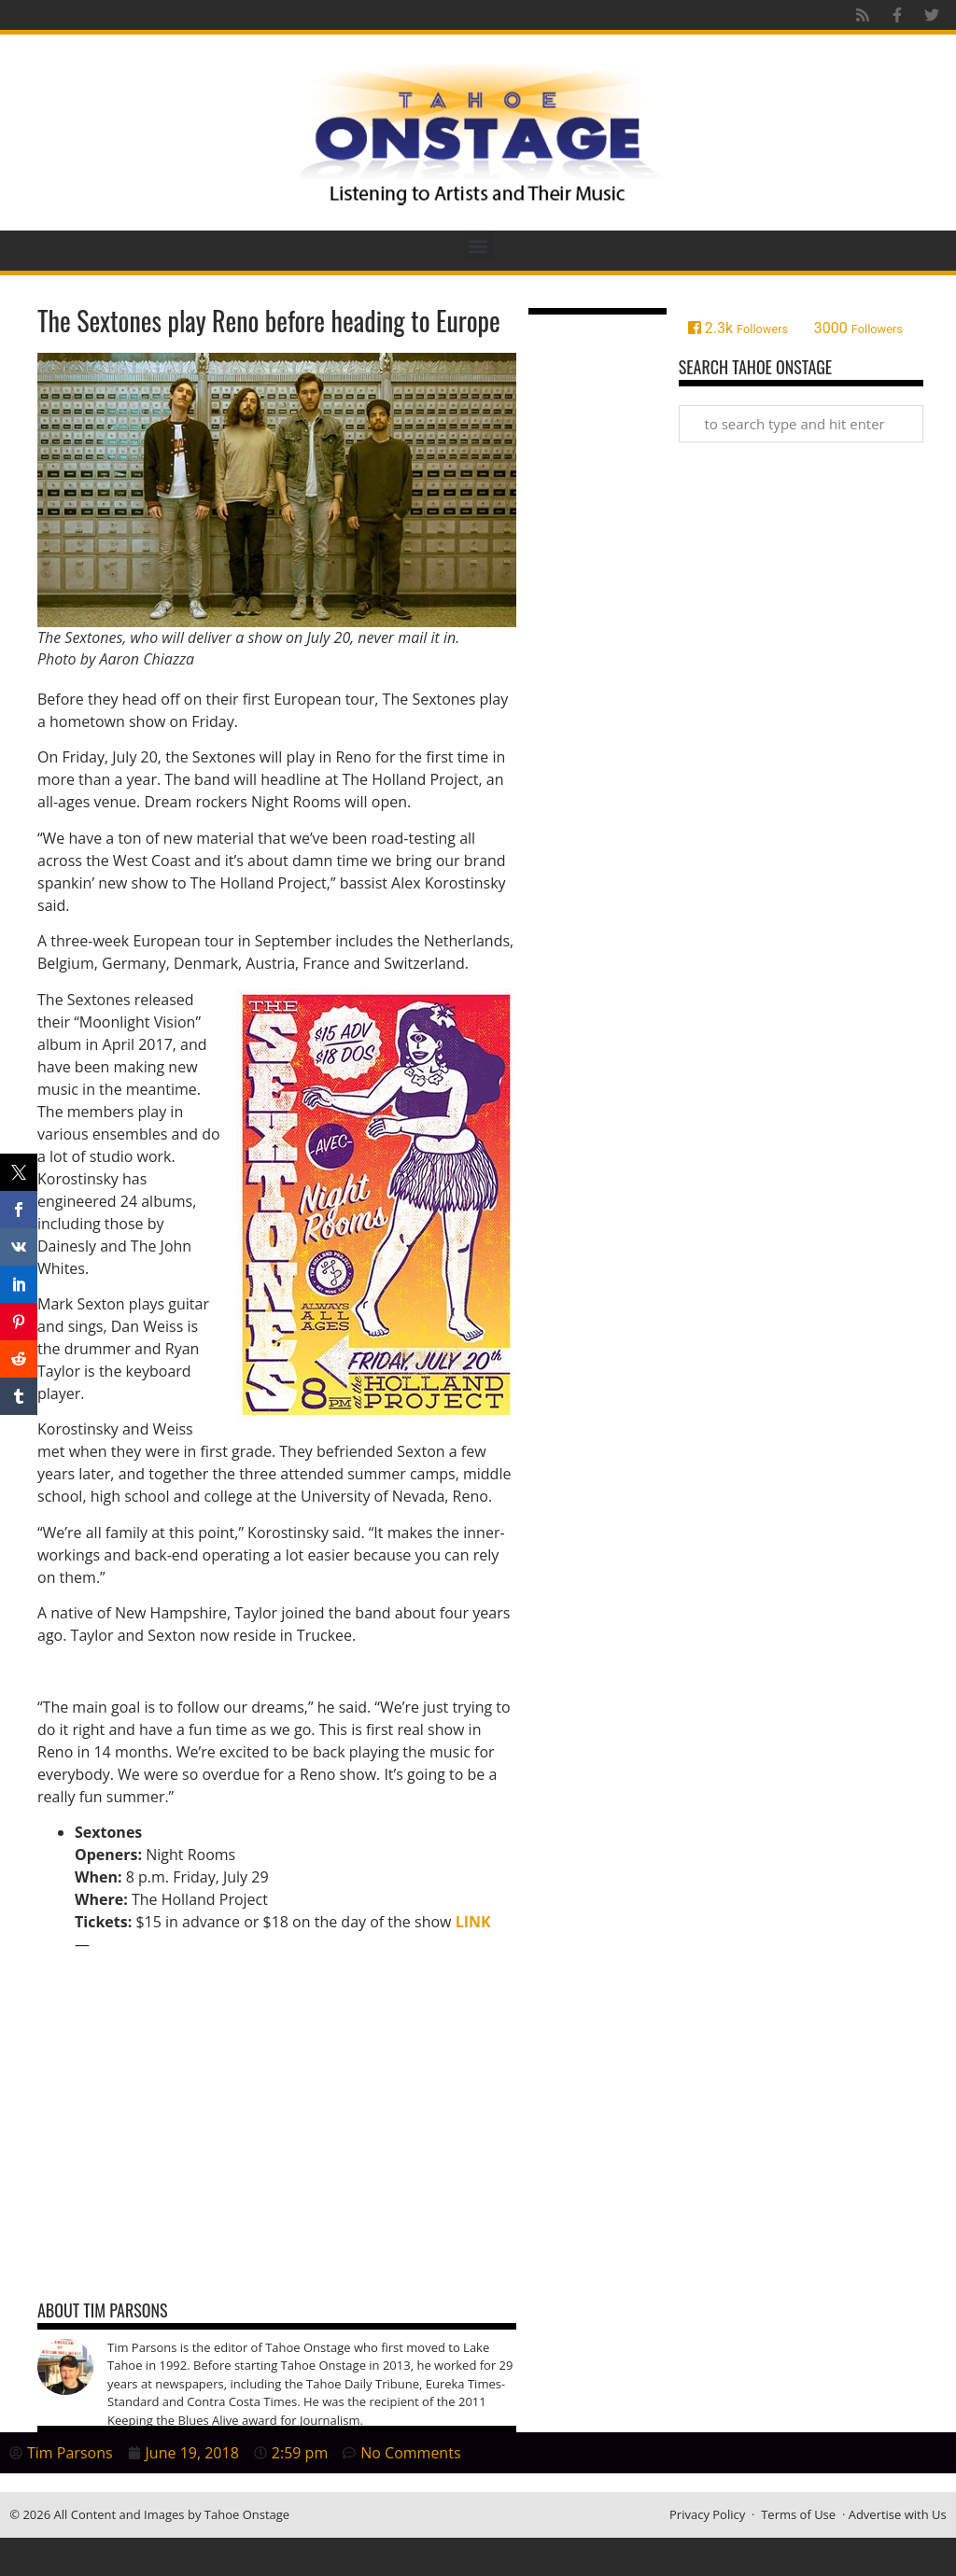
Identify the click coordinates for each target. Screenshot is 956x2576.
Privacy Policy (707, 2514)
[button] (478, 246)
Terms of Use (798, 2514)
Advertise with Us (898, 2514)
